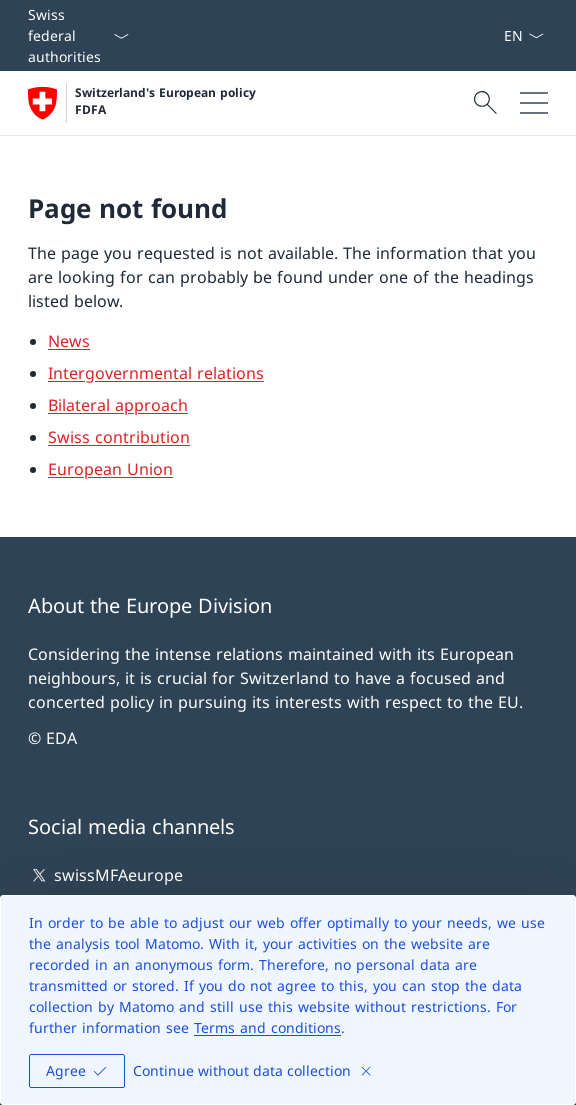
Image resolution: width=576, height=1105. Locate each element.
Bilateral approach (118, 405)
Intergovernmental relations (156, 373)
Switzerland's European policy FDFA (167, 101)
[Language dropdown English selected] (523, 35)
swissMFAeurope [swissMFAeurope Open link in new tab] (105, 875)
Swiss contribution (119, 437)
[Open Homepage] (144, 103)
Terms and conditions (267, 1027)
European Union (110, 469)
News (69, 341)
